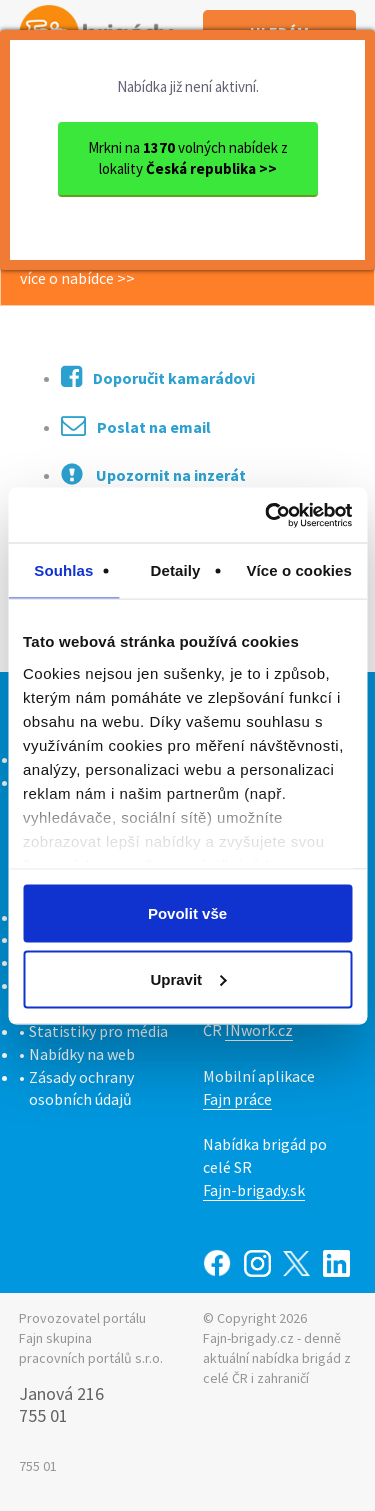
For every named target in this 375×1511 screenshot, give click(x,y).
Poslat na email (136, 425)
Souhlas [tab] (63, 570)
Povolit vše (187, 913)
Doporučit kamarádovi (158, 376)
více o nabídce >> (77, 278)
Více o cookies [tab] (299, 570)
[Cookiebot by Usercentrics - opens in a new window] (267, 515)
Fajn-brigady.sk (254, 1190)
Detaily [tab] (176, 570)
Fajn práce (237, 1099)
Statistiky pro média (98, 1031)
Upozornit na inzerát (153, 474)
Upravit (188, 978)
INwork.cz (259, 1030)
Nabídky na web (82, 1054)
